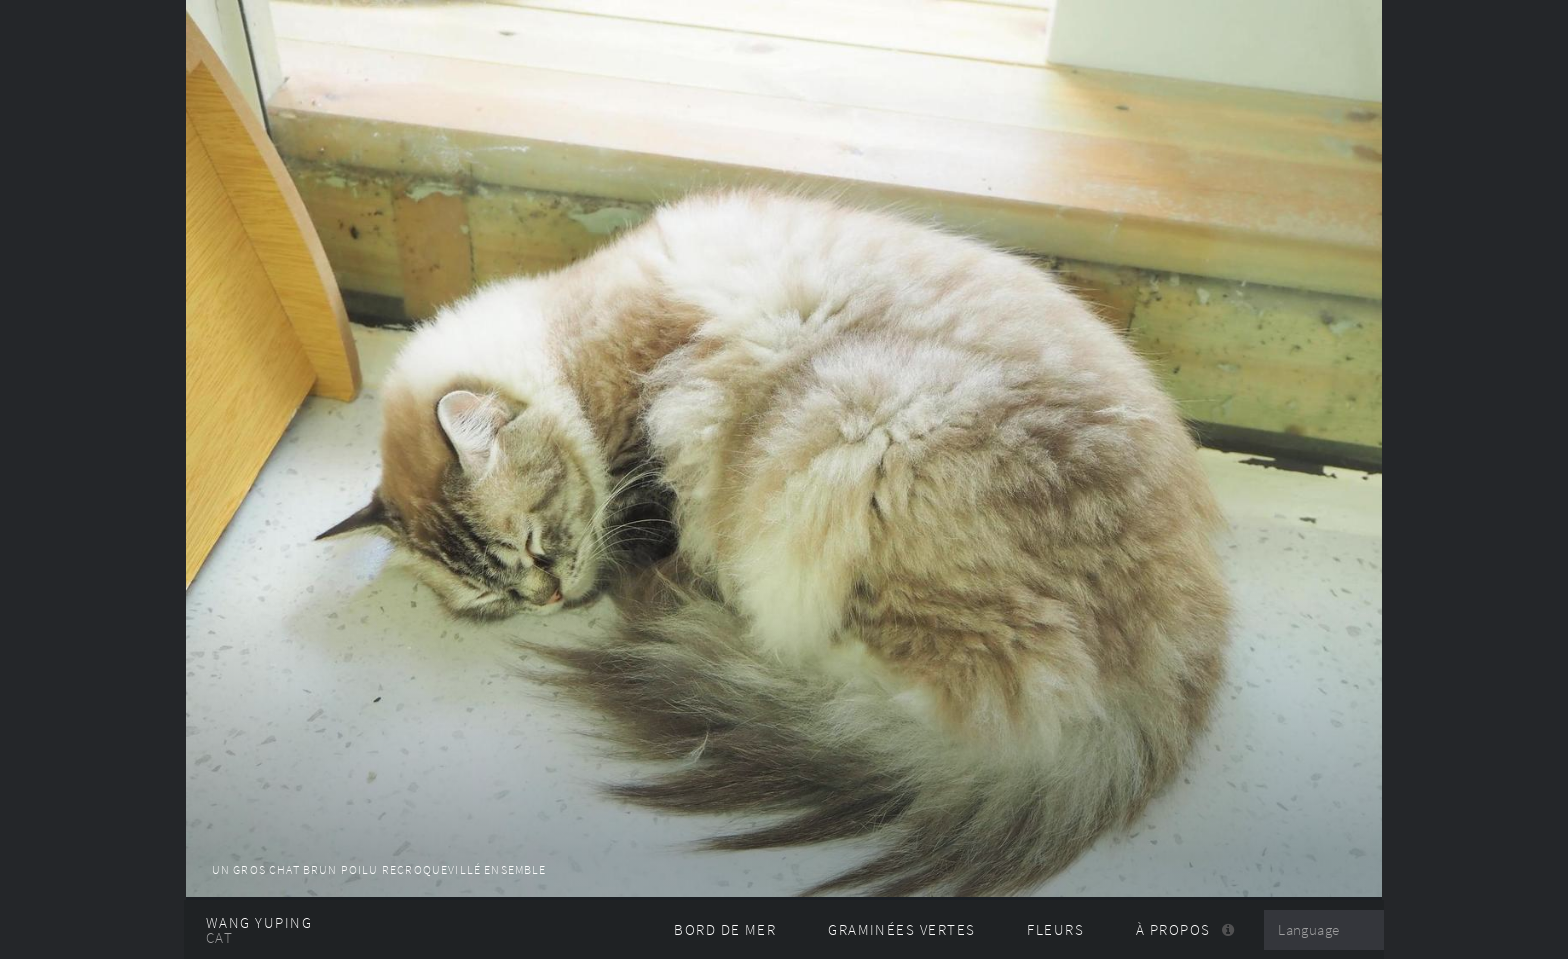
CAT (219, 938)
